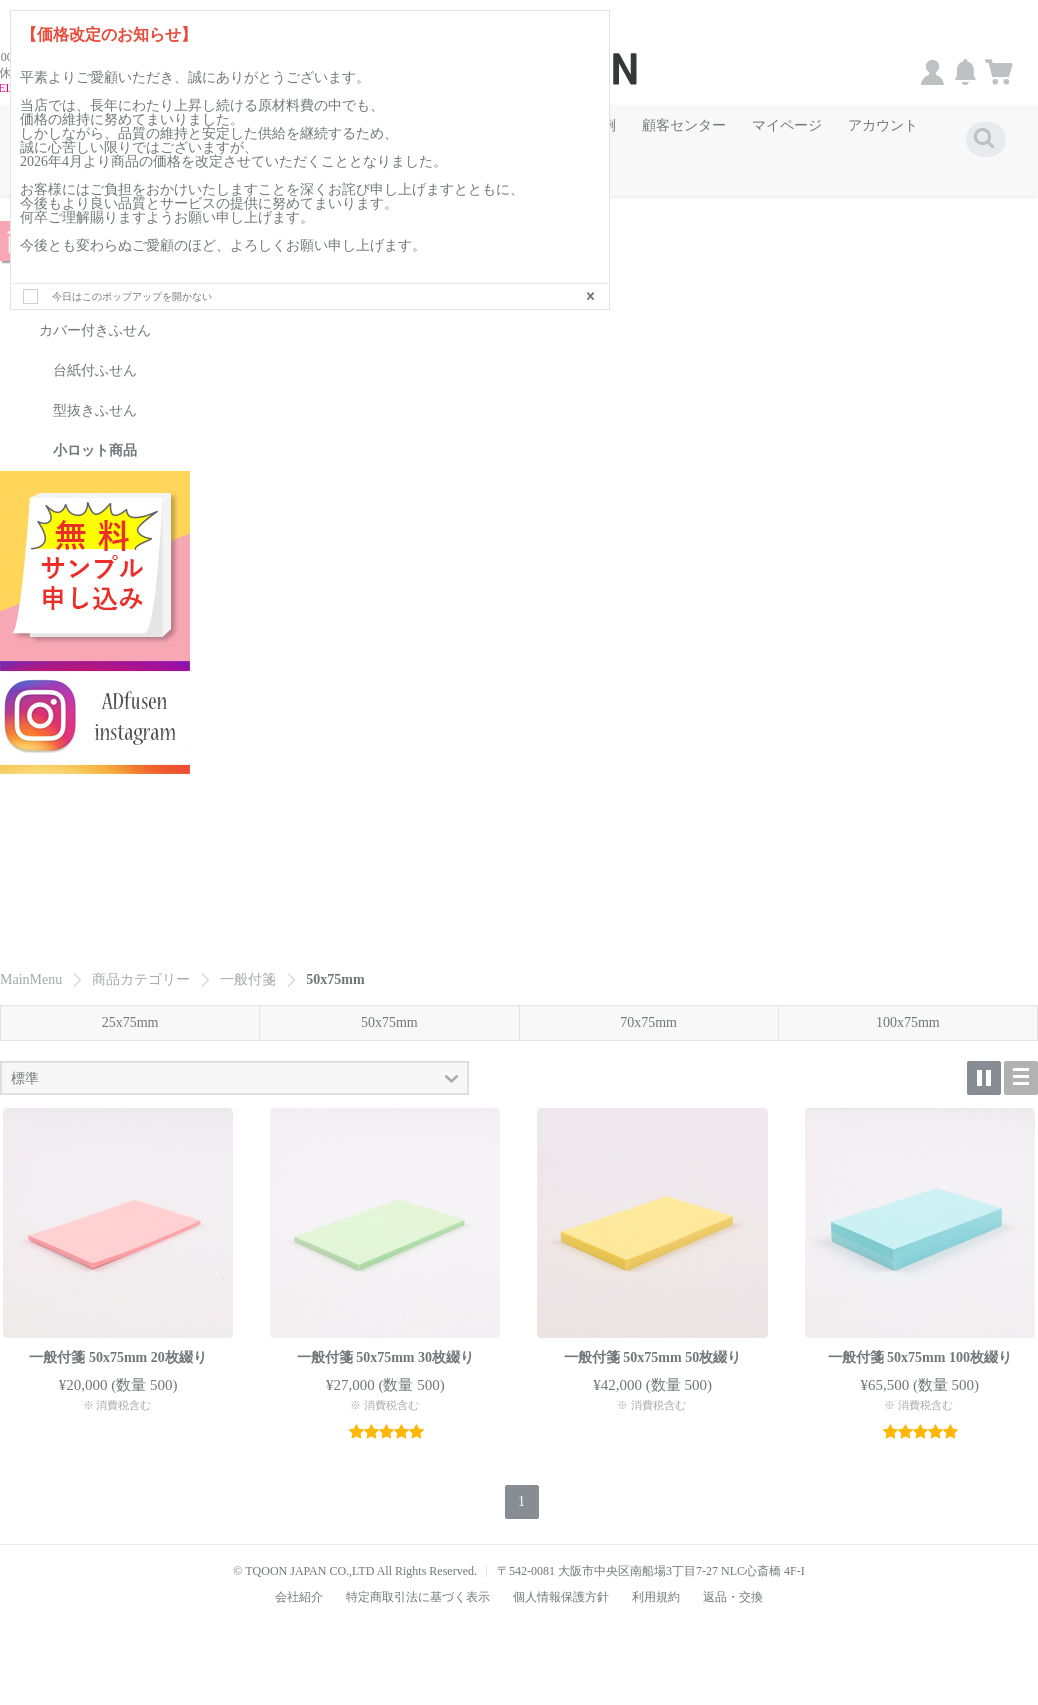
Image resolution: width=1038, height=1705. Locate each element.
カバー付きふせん (95, 311)
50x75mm (389, 1004)
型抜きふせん (95, 391)
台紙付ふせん (95, 351)
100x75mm (908, 1004)
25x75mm (130, 1004)
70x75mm (648, 1004)
